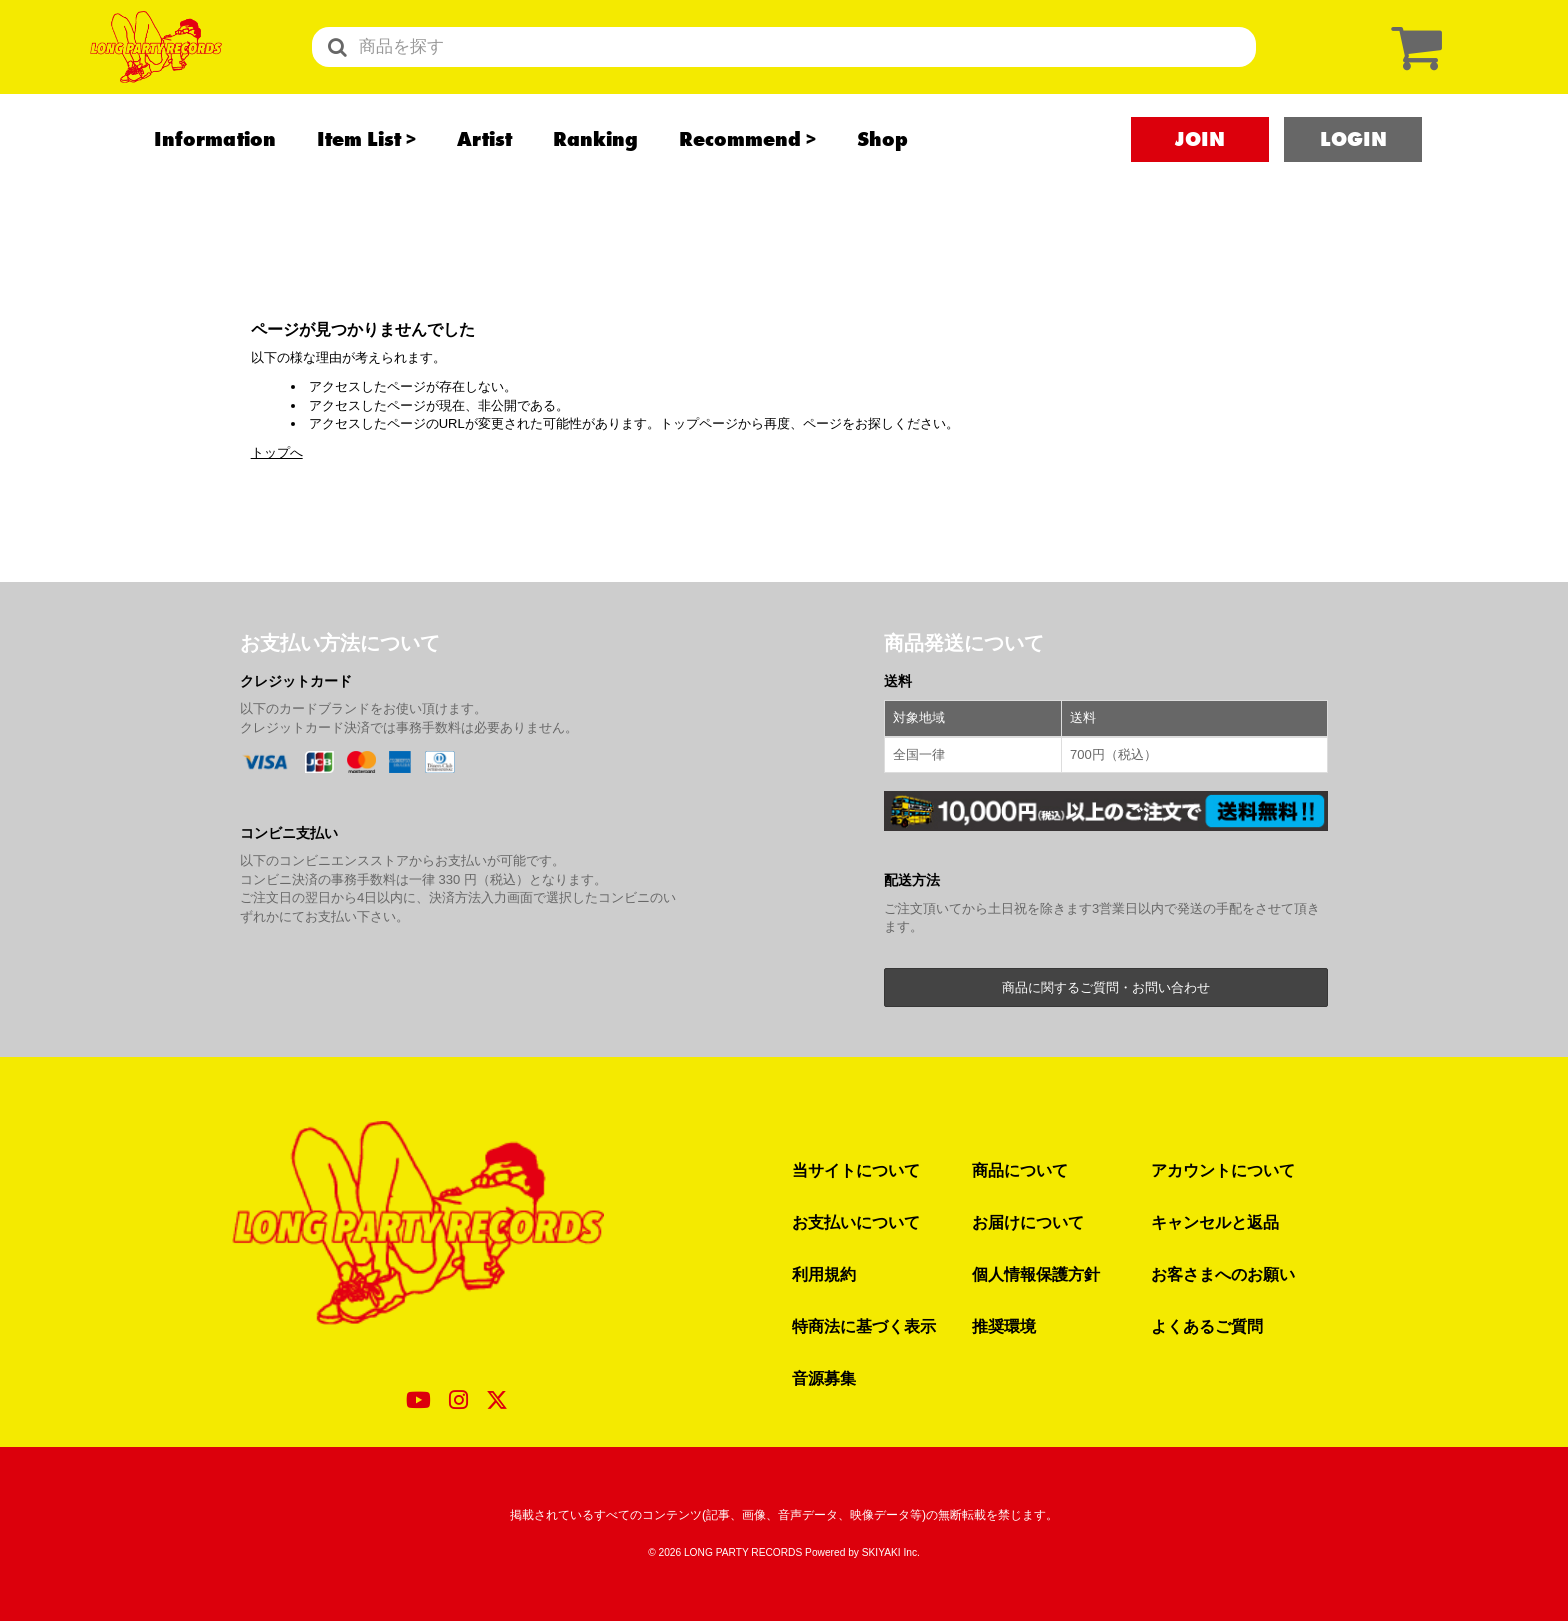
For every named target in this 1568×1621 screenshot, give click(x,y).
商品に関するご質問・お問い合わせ (1106, 987)
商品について (1020, 1170)
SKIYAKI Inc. (891, 1552)
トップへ (277, 452)
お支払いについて (856, 1222)
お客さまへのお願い (1223, 1274)
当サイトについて (856, 1170)
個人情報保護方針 (1036, 1274)
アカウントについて (1223, 1170)
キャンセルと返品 (1215, 1222)
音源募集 (824, 1378)
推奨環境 (1004, 1326)
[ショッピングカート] (1412, 67)
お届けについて (1028, 1222)
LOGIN (1353, 181)
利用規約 (824, 1274)
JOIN (1200, 181)
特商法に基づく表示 (864, 1326)
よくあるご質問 (1207, 1326)
